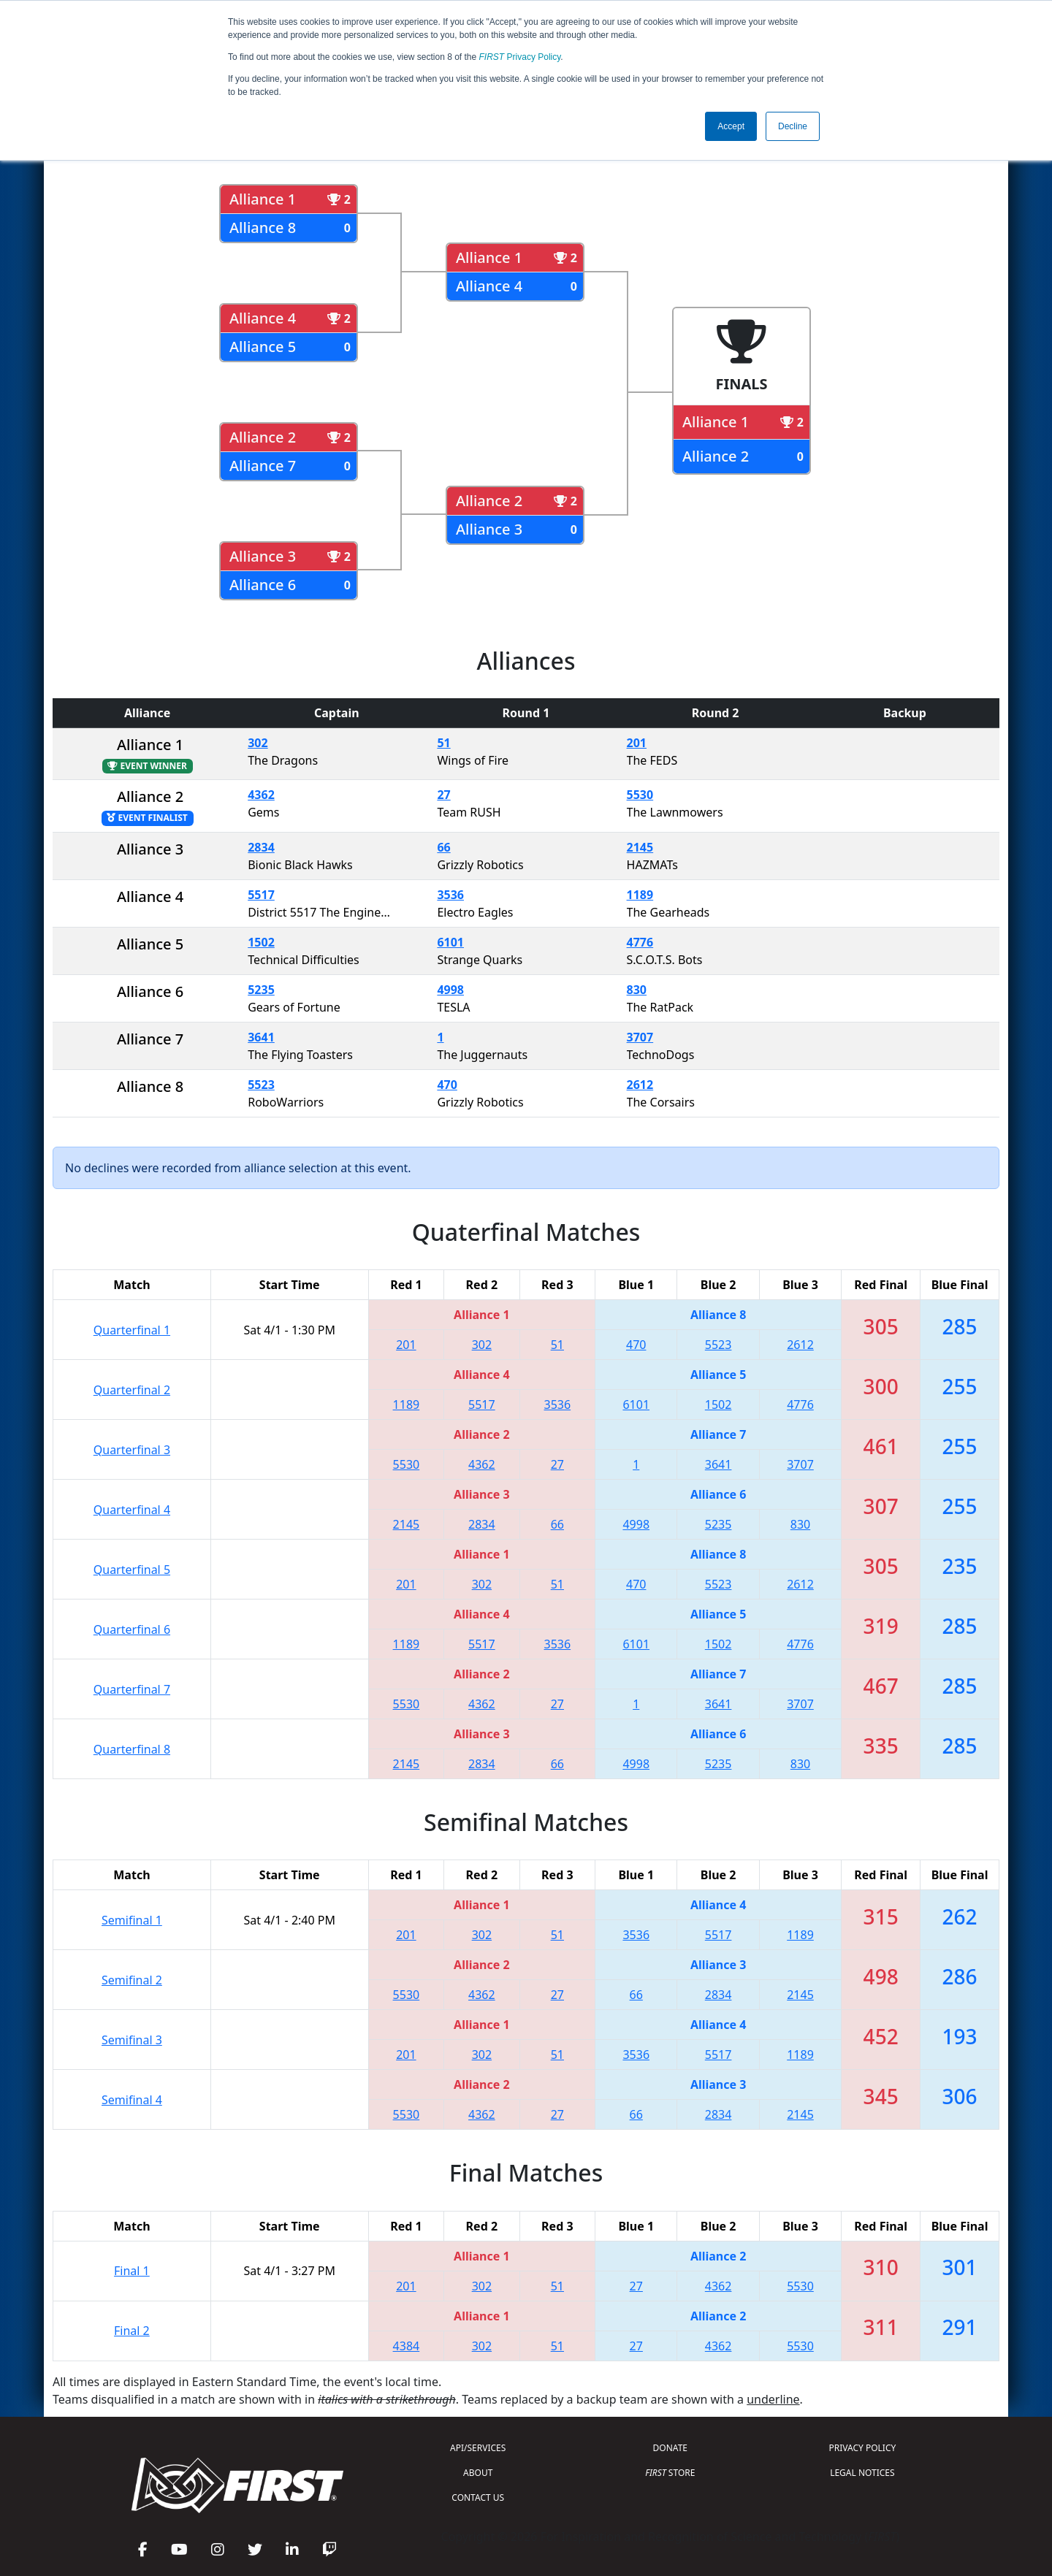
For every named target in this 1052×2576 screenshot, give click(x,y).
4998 (450, 990)
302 (257, 743)
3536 (450, 895)
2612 (640, 1085)
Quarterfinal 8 (132, 1749)
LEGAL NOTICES (862, 2472)
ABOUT (477, 2472)
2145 (640, 847)
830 (637, 990)
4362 (261, 795)
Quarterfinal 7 (132, 1689)
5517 (261, 895)
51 (443, 743)
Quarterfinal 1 (132, 1330)
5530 (640, 795)
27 (443, 795)
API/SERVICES (478, 2448)
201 (637, 743)
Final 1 (132, 2271)
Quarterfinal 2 (132, 1390)
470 (447, 1085)
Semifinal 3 (132, 2040)
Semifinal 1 (132, 1920)
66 (443, 847)
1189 (640, 895)
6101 (450, 942)
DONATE (670, 2448)
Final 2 (132, 2331)
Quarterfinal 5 (132, 1570)
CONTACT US (477, 2497)
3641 (261, 1037)
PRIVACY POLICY (862, 2448)
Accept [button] (730, 126)
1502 (261, 942)
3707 (640, 1037)
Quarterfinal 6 (132, 1629)
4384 (406, 2346)
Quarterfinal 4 (132, 1510)
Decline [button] (792, 126)
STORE (670, 2472)
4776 (640, 942)
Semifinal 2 (132, 1980)
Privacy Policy (520, 57)
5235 (261, 990)
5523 (261, 1085)
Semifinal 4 (132, 2100)
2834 (261, 847)
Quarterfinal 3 (132, 1450)
